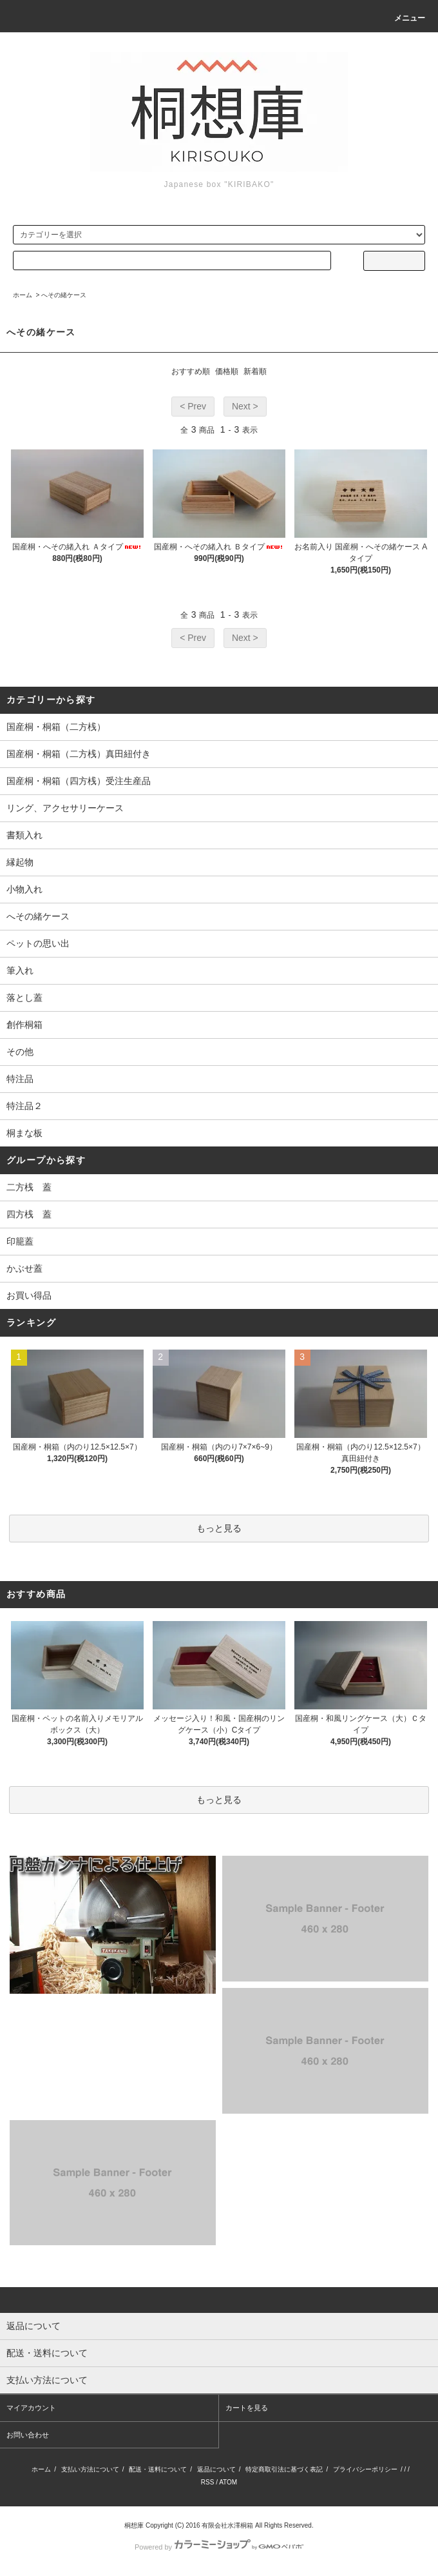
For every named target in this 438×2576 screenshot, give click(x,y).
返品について (216, 2469)
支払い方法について (90, 2469)
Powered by (219, 2547)
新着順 (255, 371)
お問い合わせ (27, 2435)
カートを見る (246, 2408)
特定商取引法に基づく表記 (284, 2469)
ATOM (228, 2482)
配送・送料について (158, 2469)
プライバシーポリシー (365, 2469)
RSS (207, 2482)
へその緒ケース (63, 295)
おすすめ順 (190, 371)
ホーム (22, 295)
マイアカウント (31, 2408)
